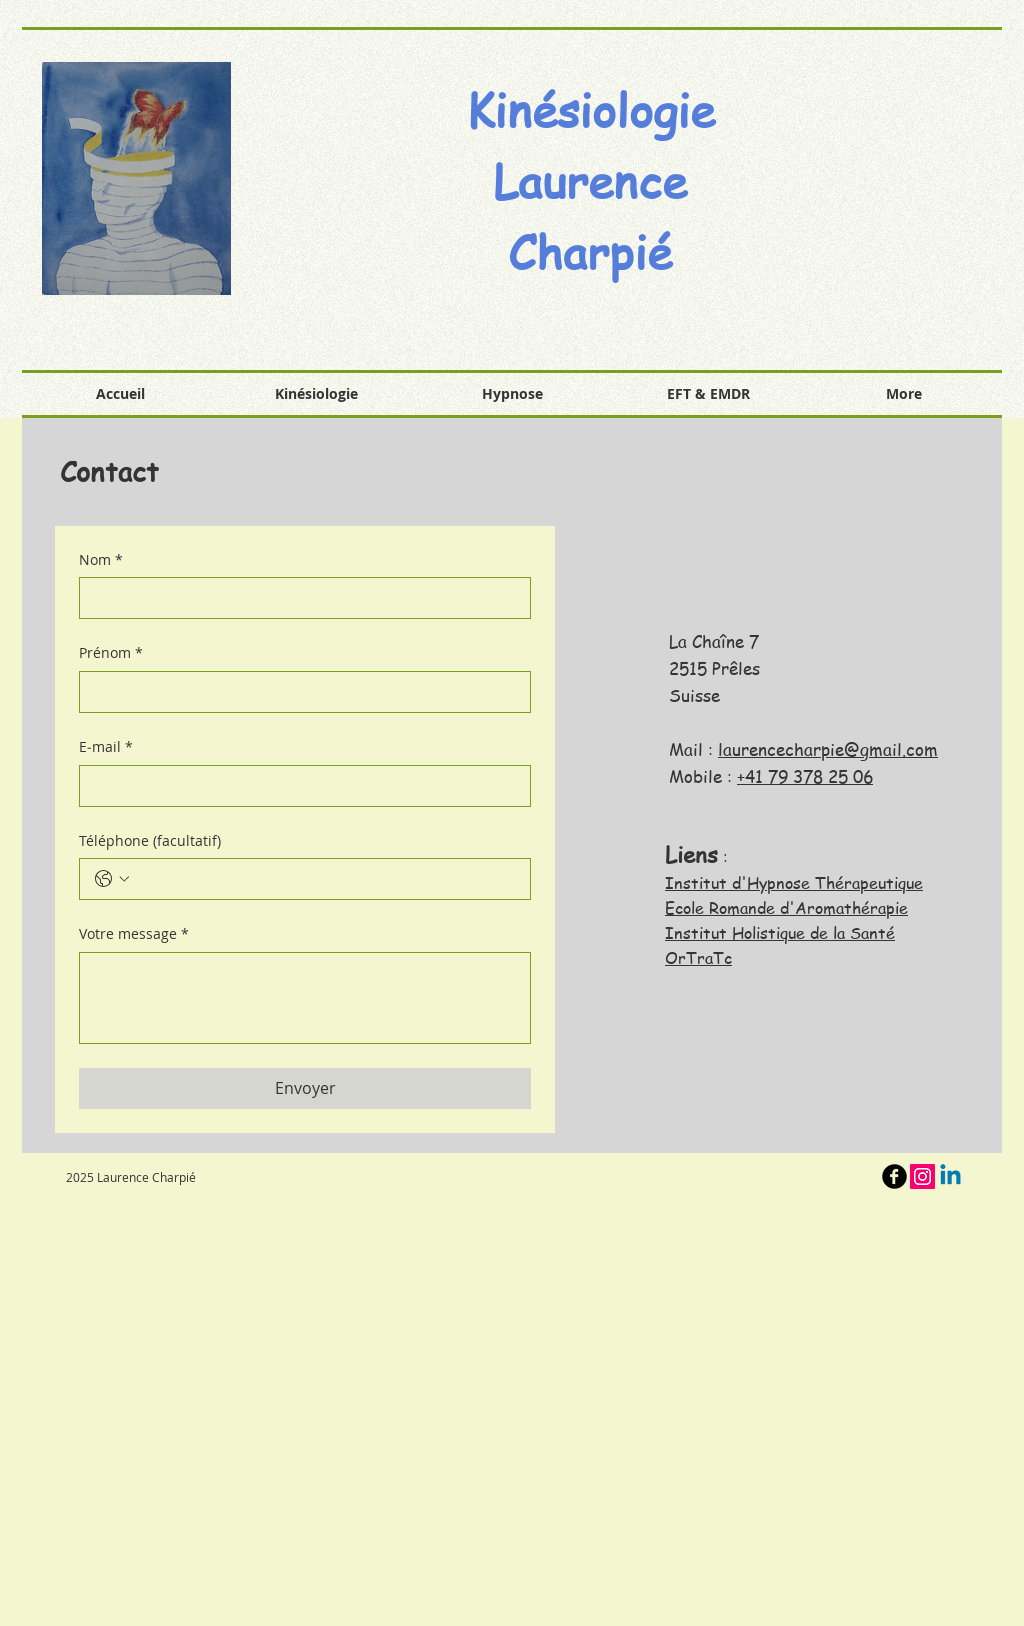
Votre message (134, 934)
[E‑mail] (299, 786)
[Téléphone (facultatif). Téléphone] (325, 879)
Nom (101, 560)
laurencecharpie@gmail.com (828, 749)
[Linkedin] (950, 1176)
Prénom (111, 653)
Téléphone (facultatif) (150, 840)
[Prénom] (299, 692)
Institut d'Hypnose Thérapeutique (794, 883)
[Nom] (299, 598)
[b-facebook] (894, 1176)
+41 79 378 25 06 (805, 776)
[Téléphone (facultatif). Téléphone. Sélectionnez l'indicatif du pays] (112, 879)
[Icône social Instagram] (922, 1176)
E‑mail (106, 747)
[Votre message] (305, 998)
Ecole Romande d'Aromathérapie (786, 908)
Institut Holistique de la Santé (780, 933)
